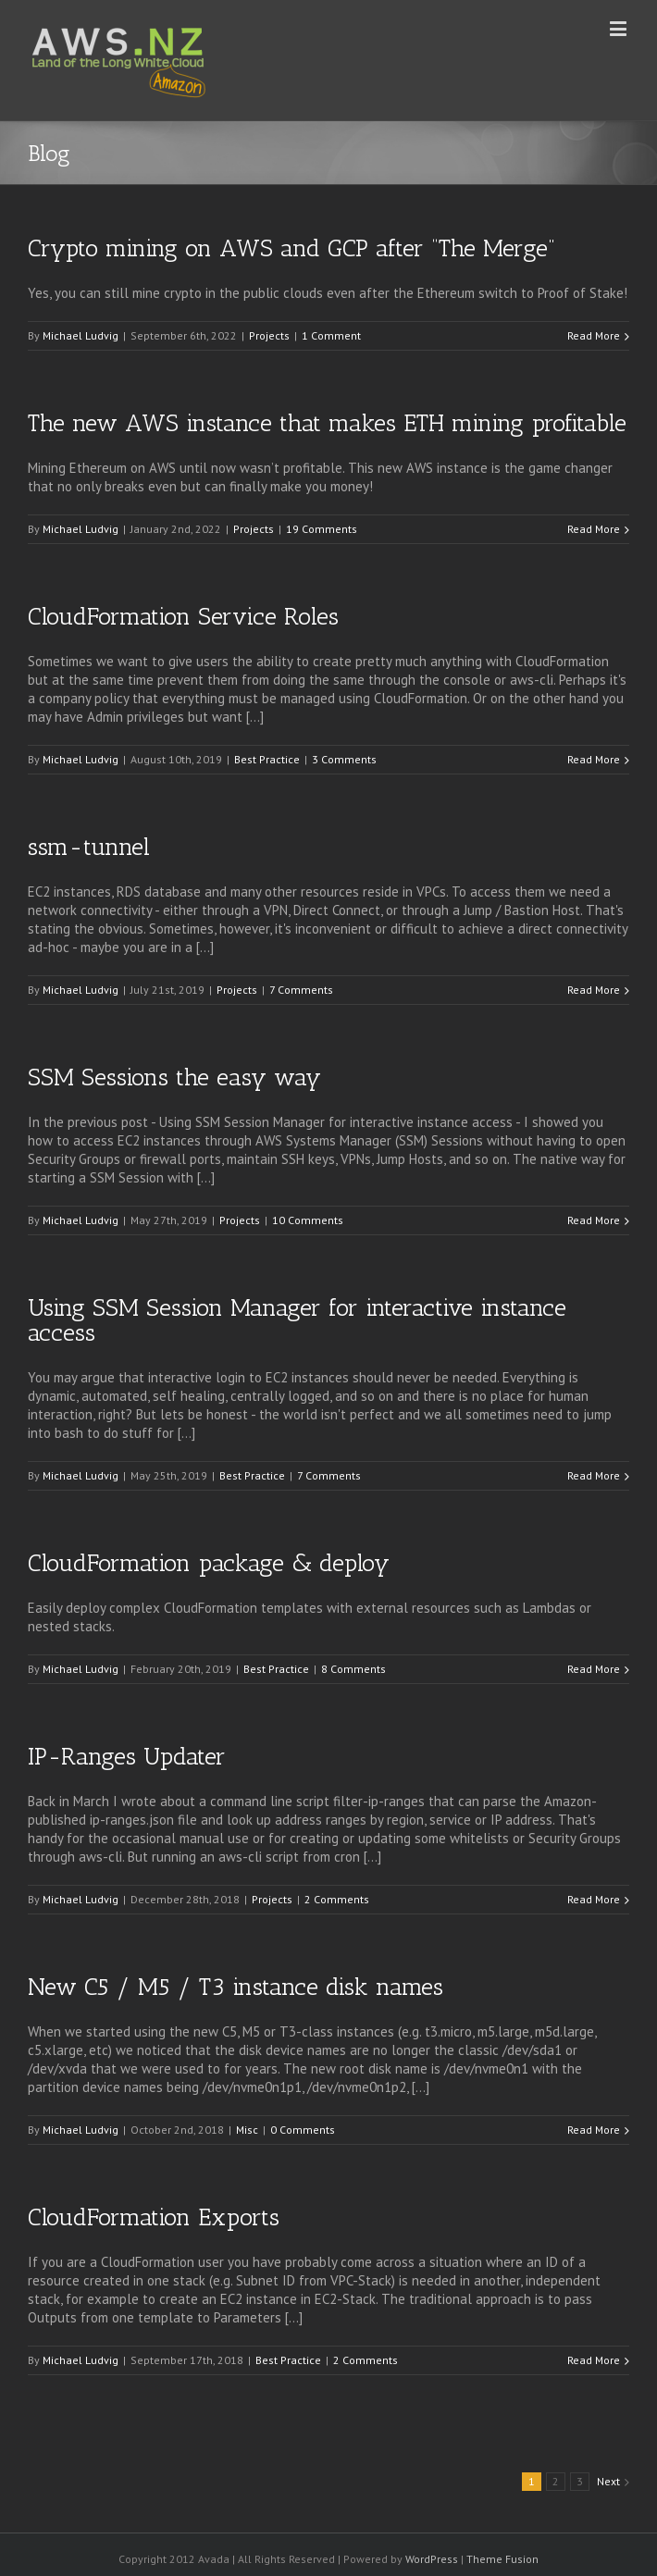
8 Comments (353, 1669)
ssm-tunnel (89, 847)
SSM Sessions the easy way (174, 1077)
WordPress (431, 2559)
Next (608, 2481)
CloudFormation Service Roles (183, 616)
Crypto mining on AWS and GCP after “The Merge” (291, 248)
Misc (247, 2129)
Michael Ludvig (80, 335)
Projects (269, 335)
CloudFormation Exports (153, 2217)
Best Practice (267, 759)
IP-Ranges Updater (127, 1756)
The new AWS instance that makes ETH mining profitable (327, 423)
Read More (593, 335)
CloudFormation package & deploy (209, 1563)
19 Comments (321, 529)
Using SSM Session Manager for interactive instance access (297, 1320)
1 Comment (331, 335)
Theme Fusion (502, 2559)
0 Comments (302, 2129)
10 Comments (307, 1220)
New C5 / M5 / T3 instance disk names (235, 1987)
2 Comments (336, 1899)
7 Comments (301, 990)
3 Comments (344, 759)
